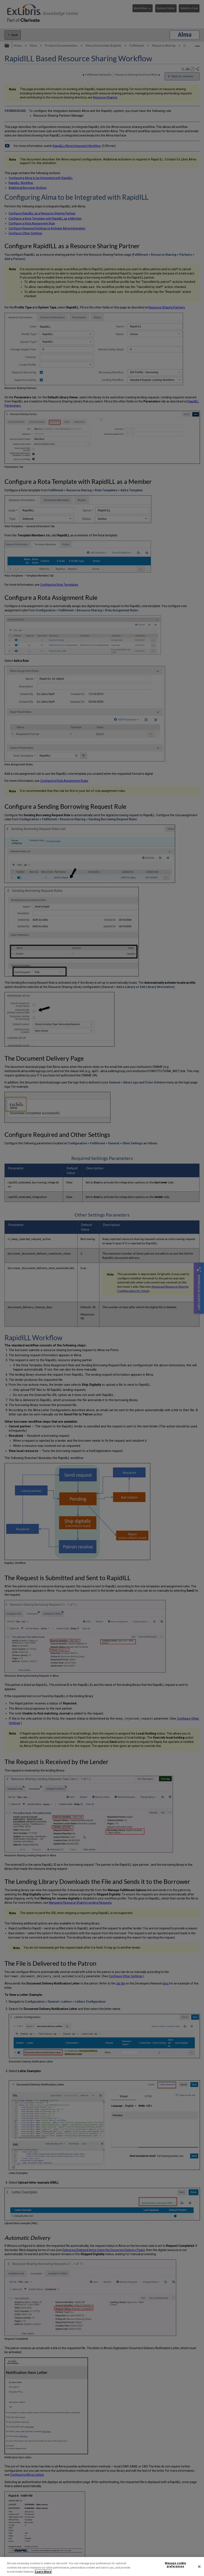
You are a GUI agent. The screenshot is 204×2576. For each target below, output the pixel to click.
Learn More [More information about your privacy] (43, 2571)
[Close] (199, 2566)
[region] (102, 2566)
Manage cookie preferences (175, 2564)
